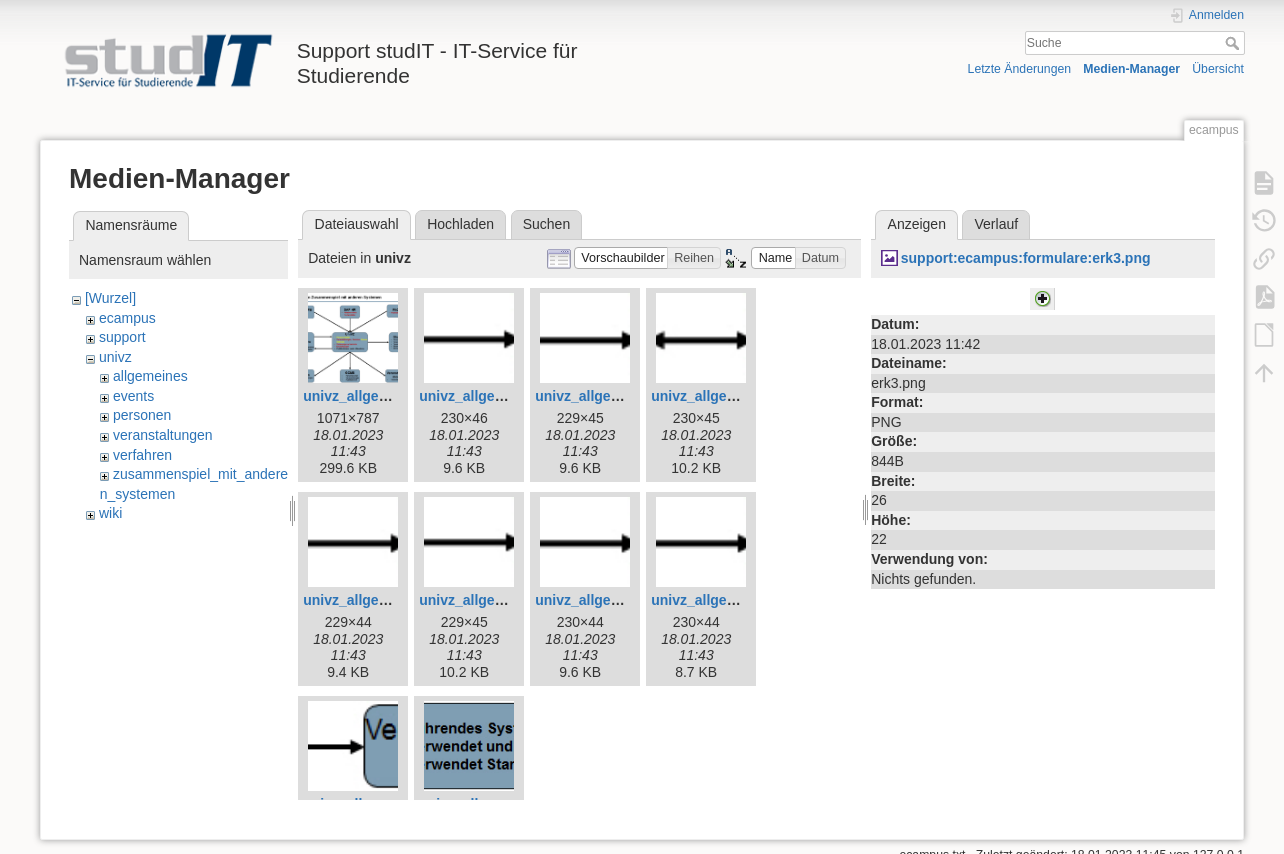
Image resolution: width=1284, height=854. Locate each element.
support (122, 337)
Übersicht (1218, 69)
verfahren (142, 455)
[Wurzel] (110, 298)
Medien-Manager (1131, 69)
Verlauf (997, 224)
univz (115, 357)
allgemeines (150, 376)
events (133, 396)
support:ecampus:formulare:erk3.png (1026, 258)
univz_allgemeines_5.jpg (617, 396)
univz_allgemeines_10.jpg (737, 600)
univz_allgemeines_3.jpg (385, 396)
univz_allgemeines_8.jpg (501, 600)
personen (142, 415)
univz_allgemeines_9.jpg (617, 600)
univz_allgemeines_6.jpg (733, 396)
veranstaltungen (163, 435)
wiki (110, 513)
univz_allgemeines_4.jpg (501, 396)
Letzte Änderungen (1020, 69)
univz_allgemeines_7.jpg (385, 600)
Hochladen (460, 224)
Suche (1234, 43)
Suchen (546, 224)
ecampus (127, 318)
